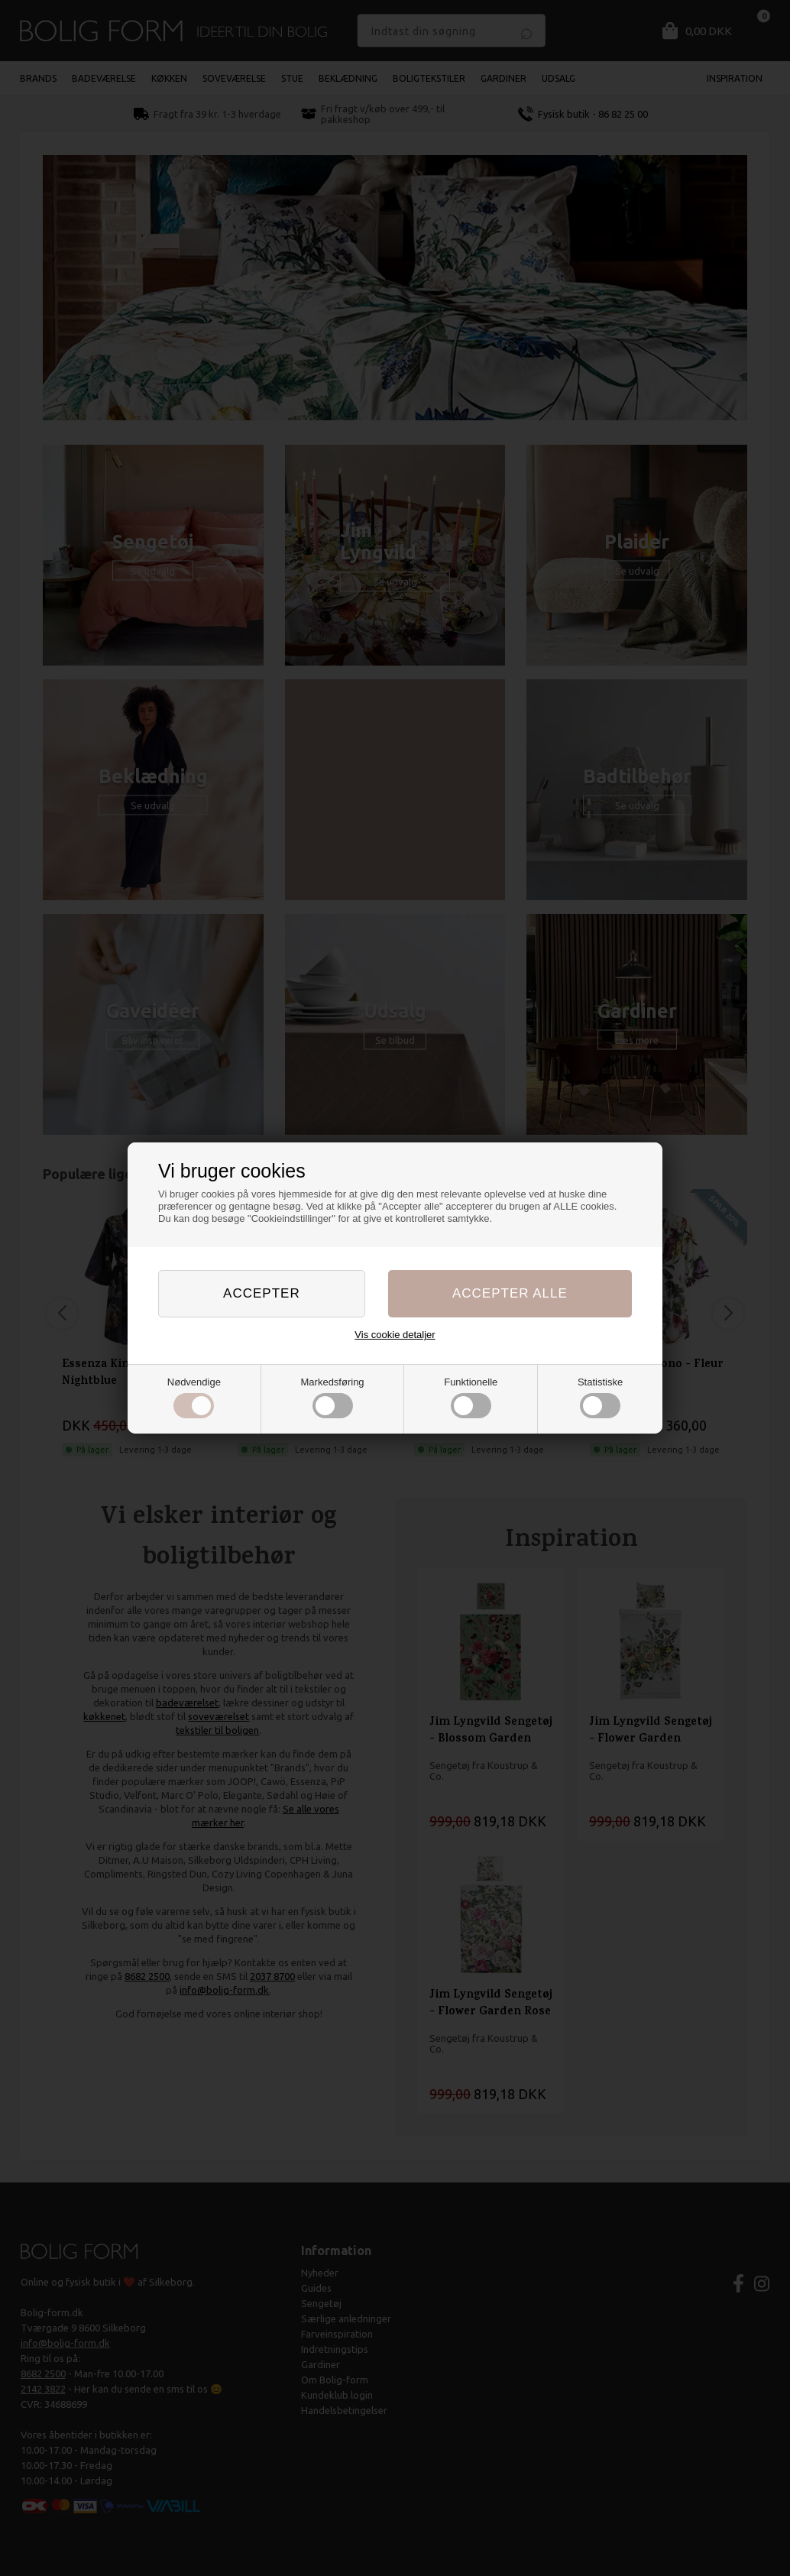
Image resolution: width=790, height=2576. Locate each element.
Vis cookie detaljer (395, 1334)
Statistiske (600, 1397)
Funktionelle (470, 1397)
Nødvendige (194, 1397)
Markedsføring (332, 1397)
